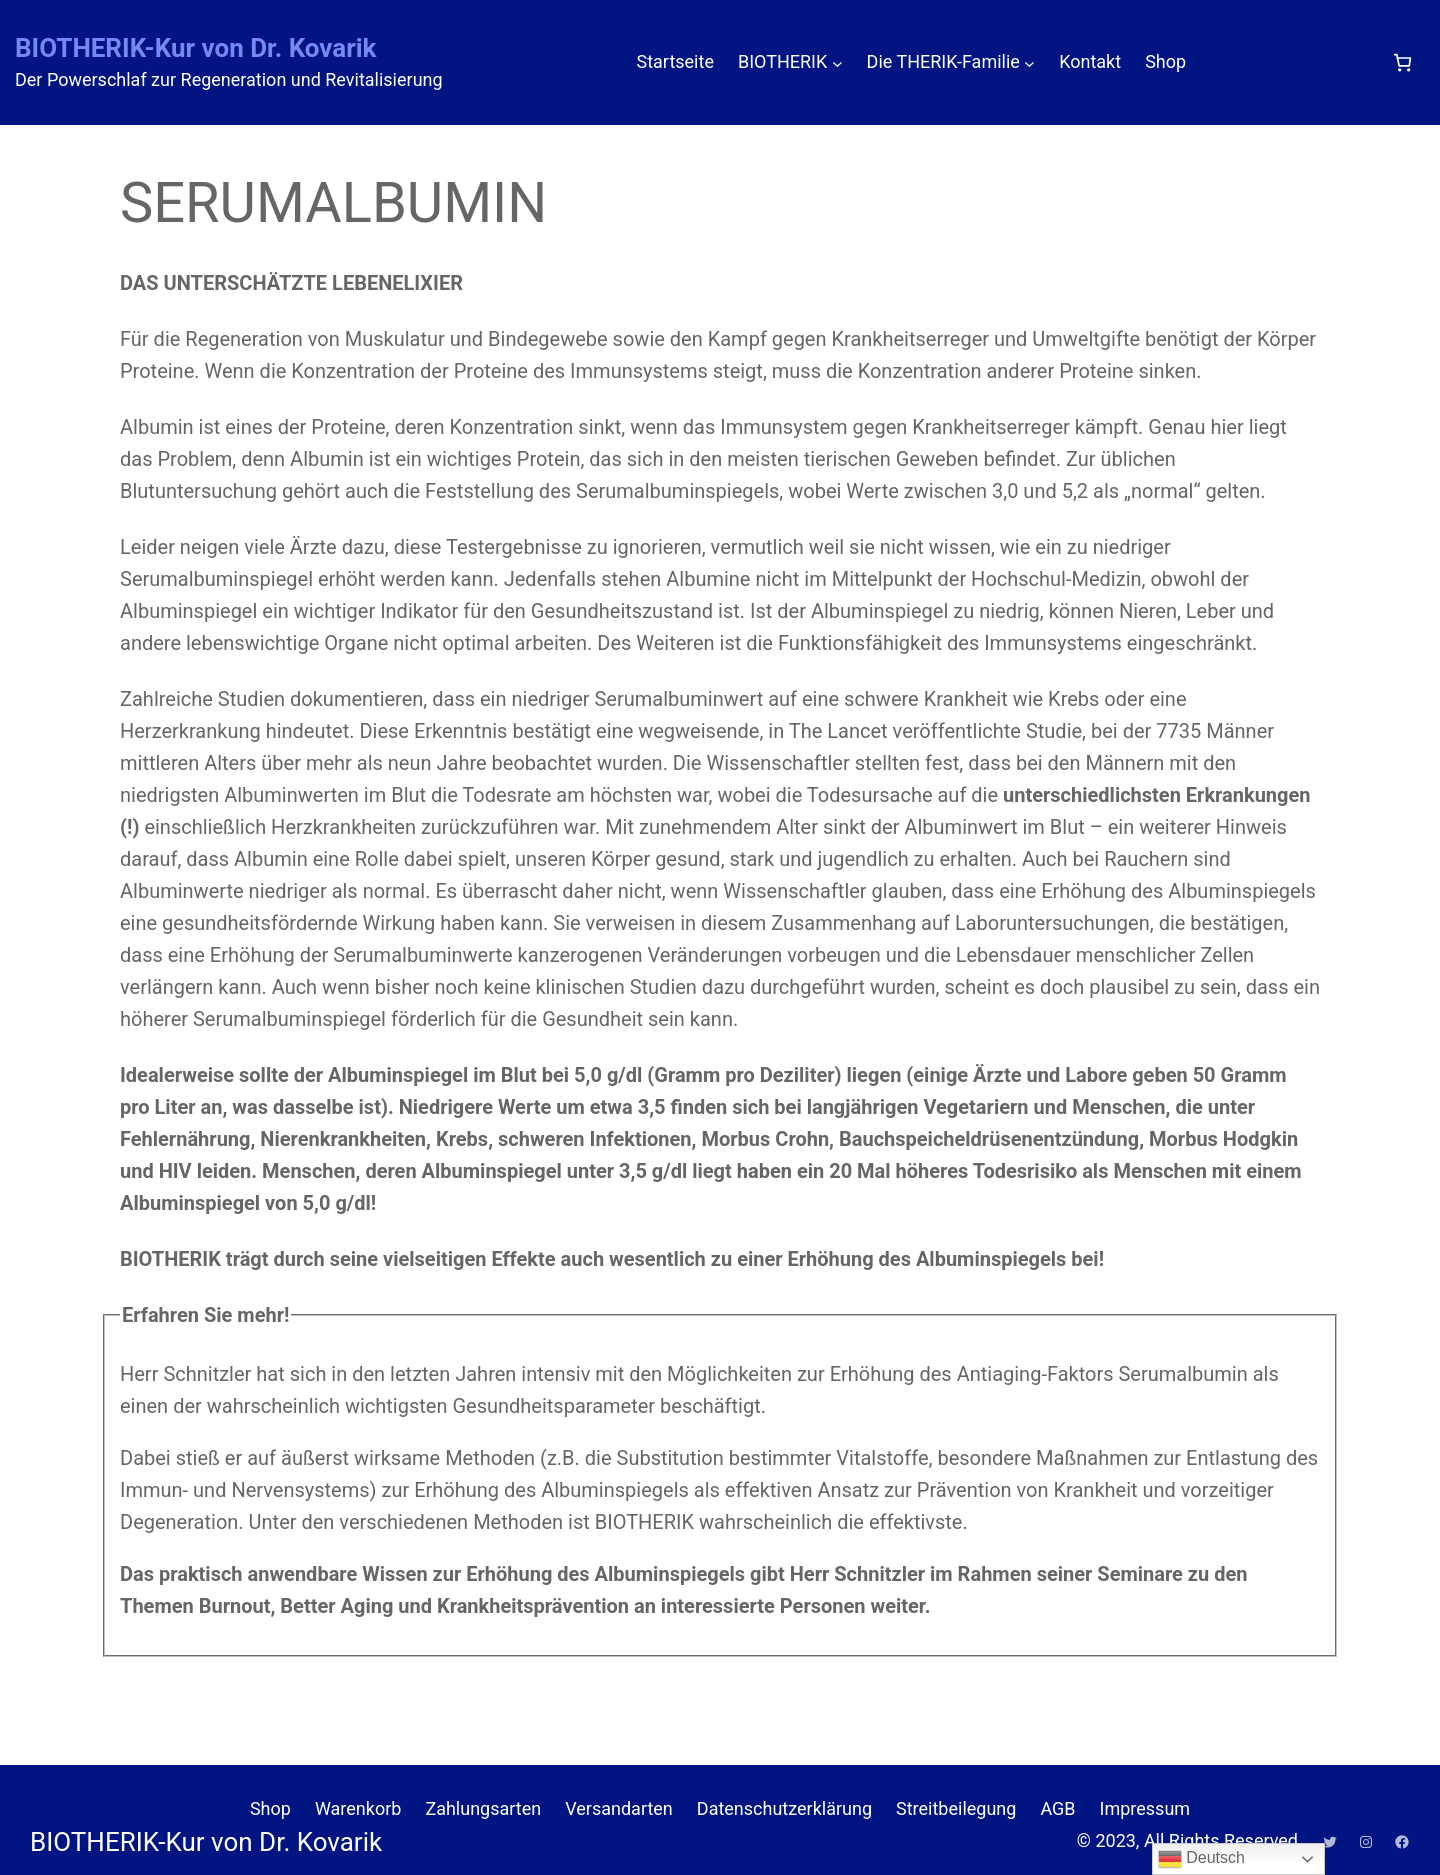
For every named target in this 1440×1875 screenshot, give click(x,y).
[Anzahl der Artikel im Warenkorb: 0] (1402, 62)
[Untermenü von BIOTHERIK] (837, 62)
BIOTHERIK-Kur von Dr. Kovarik (196, 48)
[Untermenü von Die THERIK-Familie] (1029, 62)
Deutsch (1201, 1859)
